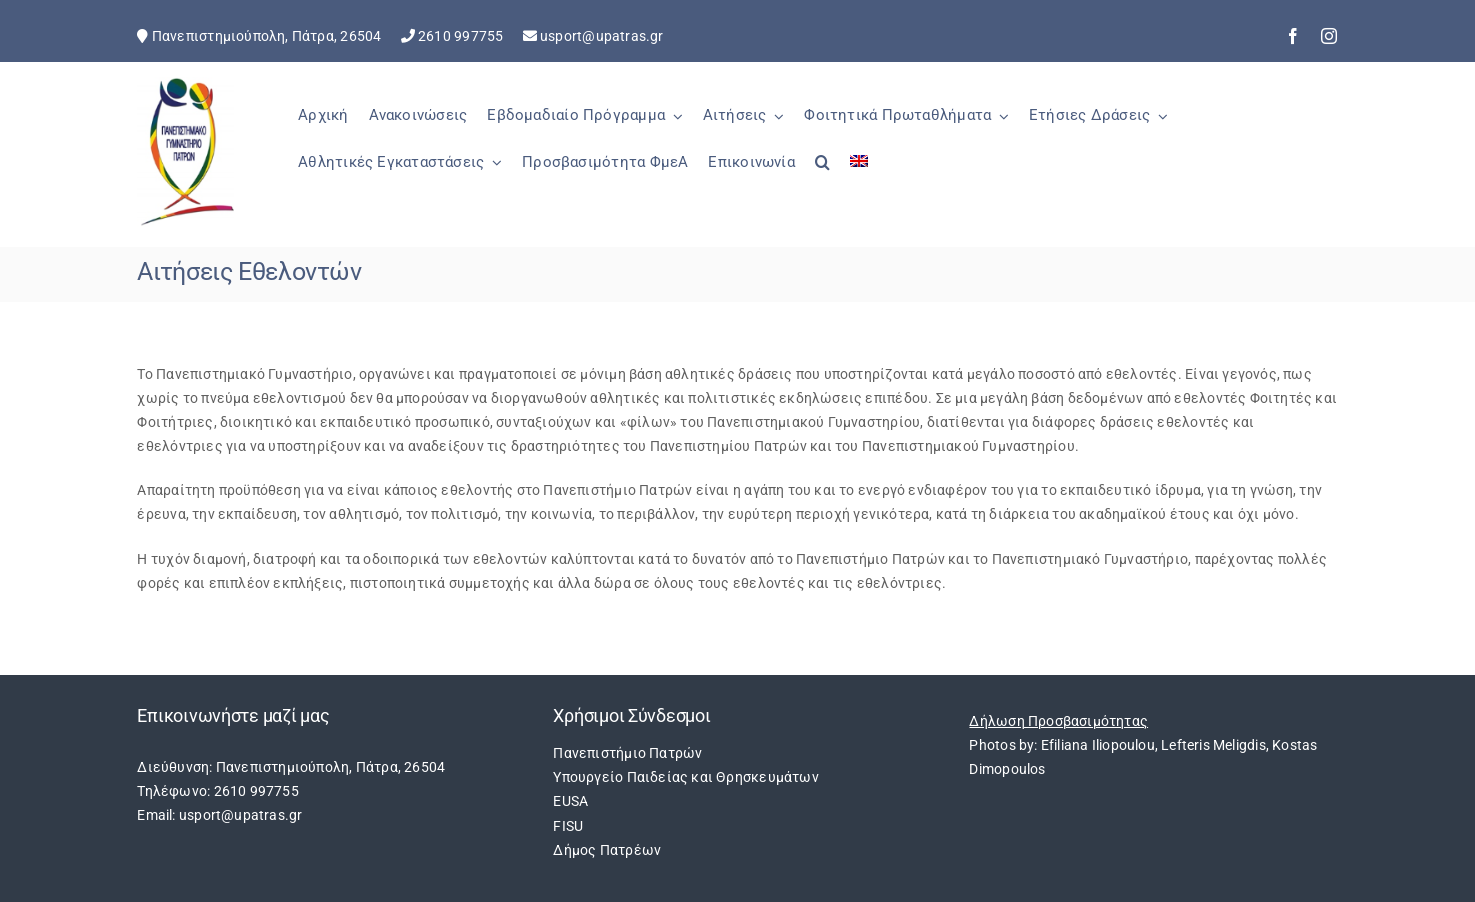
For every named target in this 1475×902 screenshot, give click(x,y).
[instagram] (1329, 36)
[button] (822, 173)
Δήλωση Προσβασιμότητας (1058, 721)
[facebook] (1293, 36)
